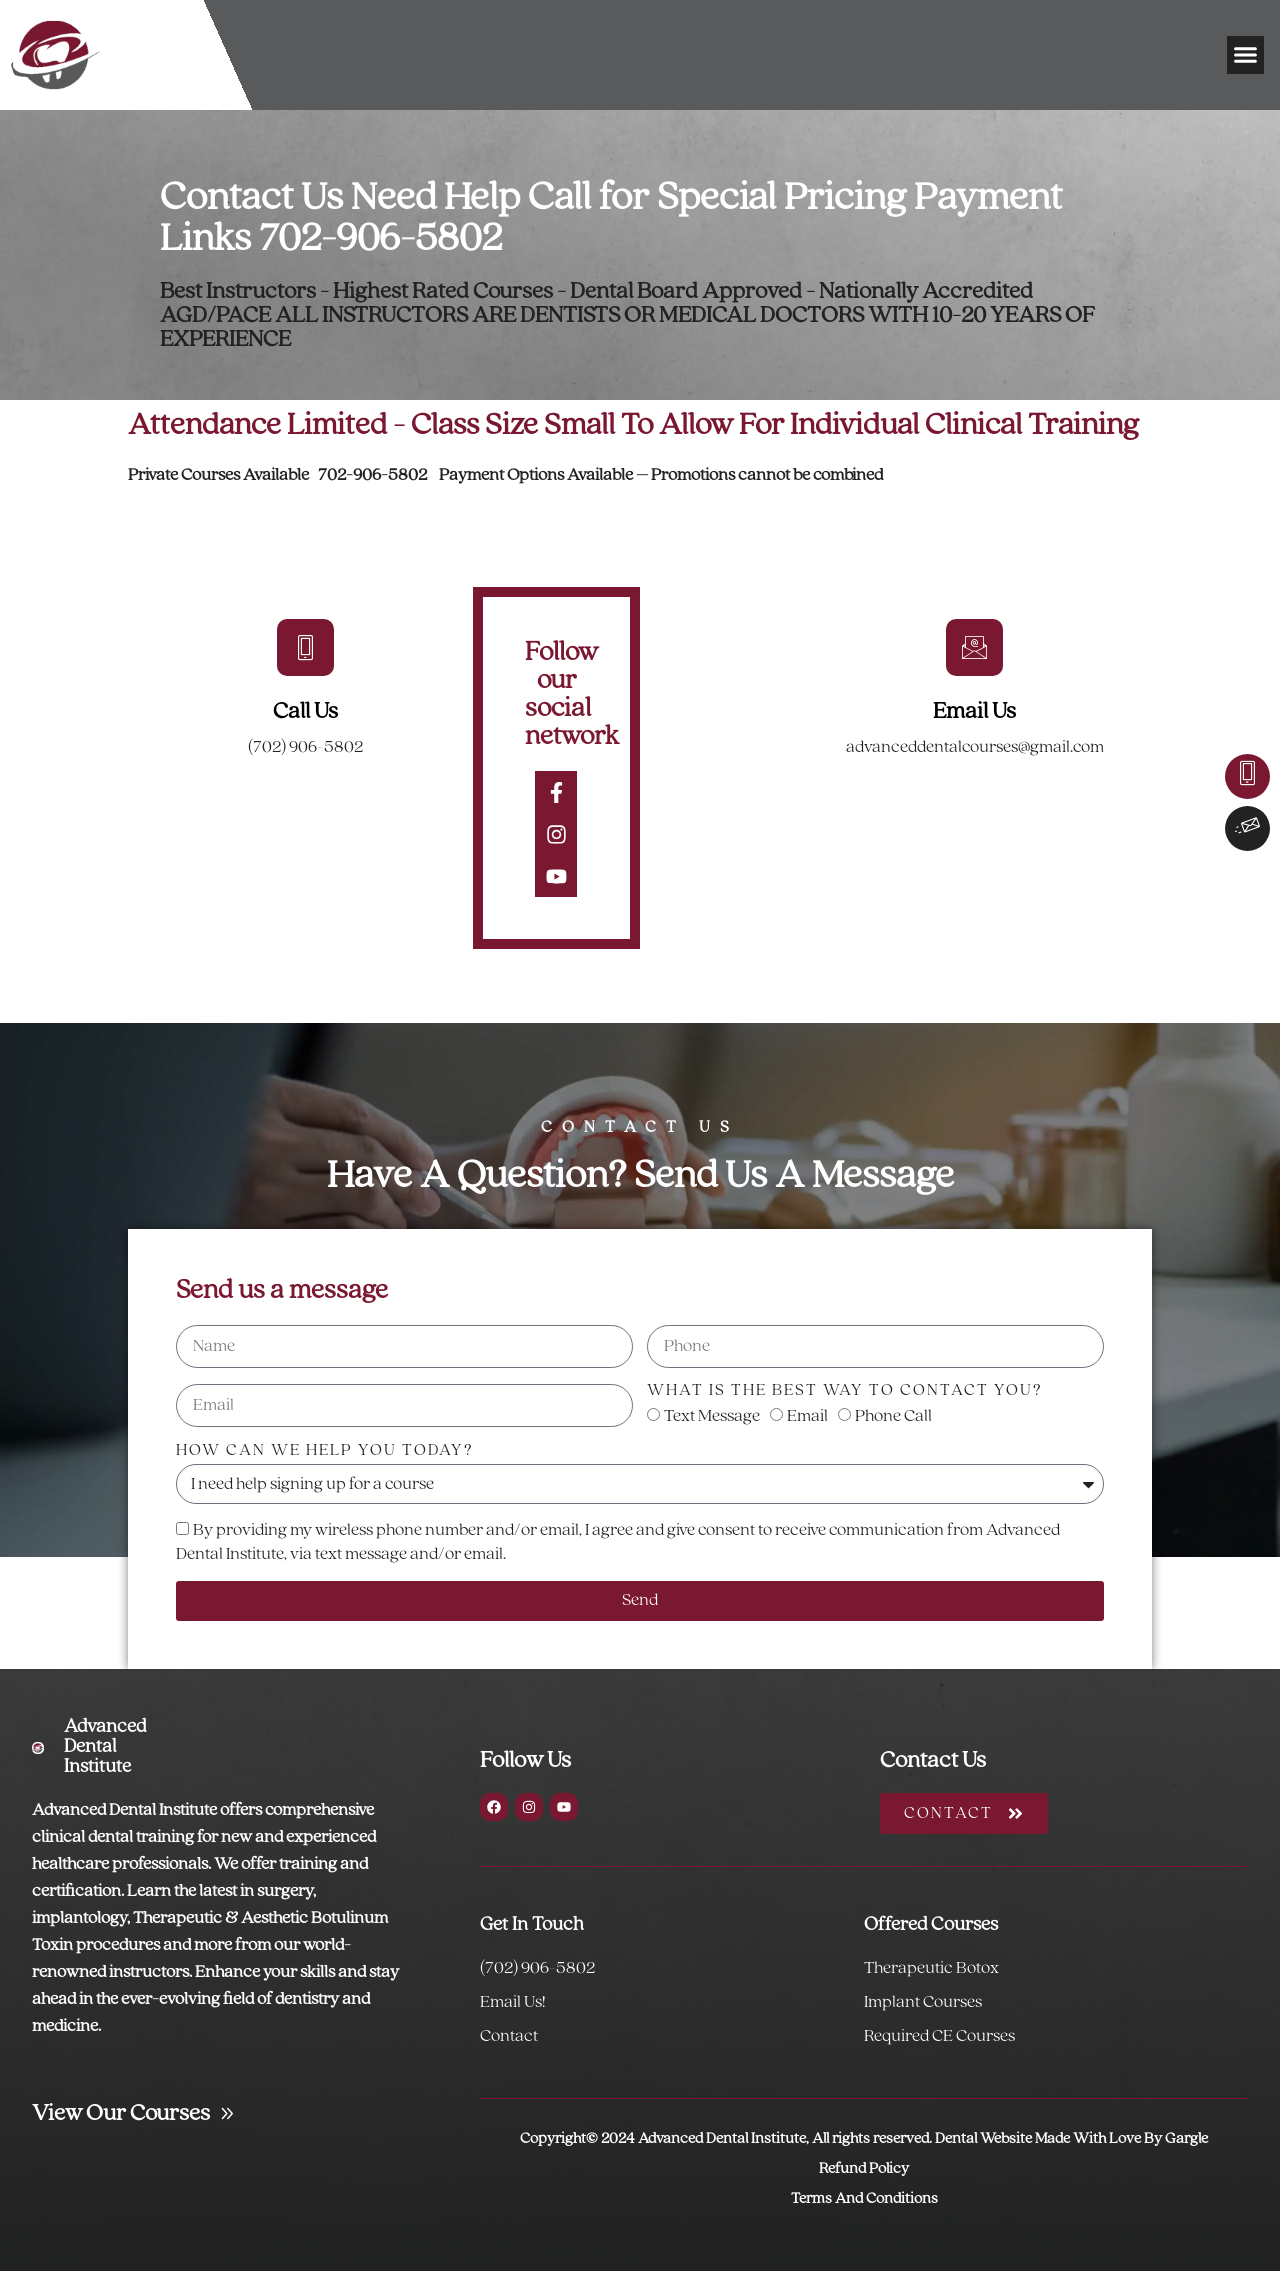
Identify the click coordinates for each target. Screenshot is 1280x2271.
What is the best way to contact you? (845, 1390)
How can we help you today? (325, 1450)
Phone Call (893, 1416)
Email (807, 1416)
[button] (1246, 55)
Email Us (974, 712)
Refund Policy (864, 2169)
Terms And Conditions (864, 2199)
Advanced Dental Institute (105, 1747)
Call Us (305, 712)
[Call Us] (305, 647)
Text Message (712, 1416)
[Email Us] (974, 647)
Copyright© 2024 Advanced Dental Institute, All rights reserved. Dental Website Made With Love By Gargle (864, 2139)
